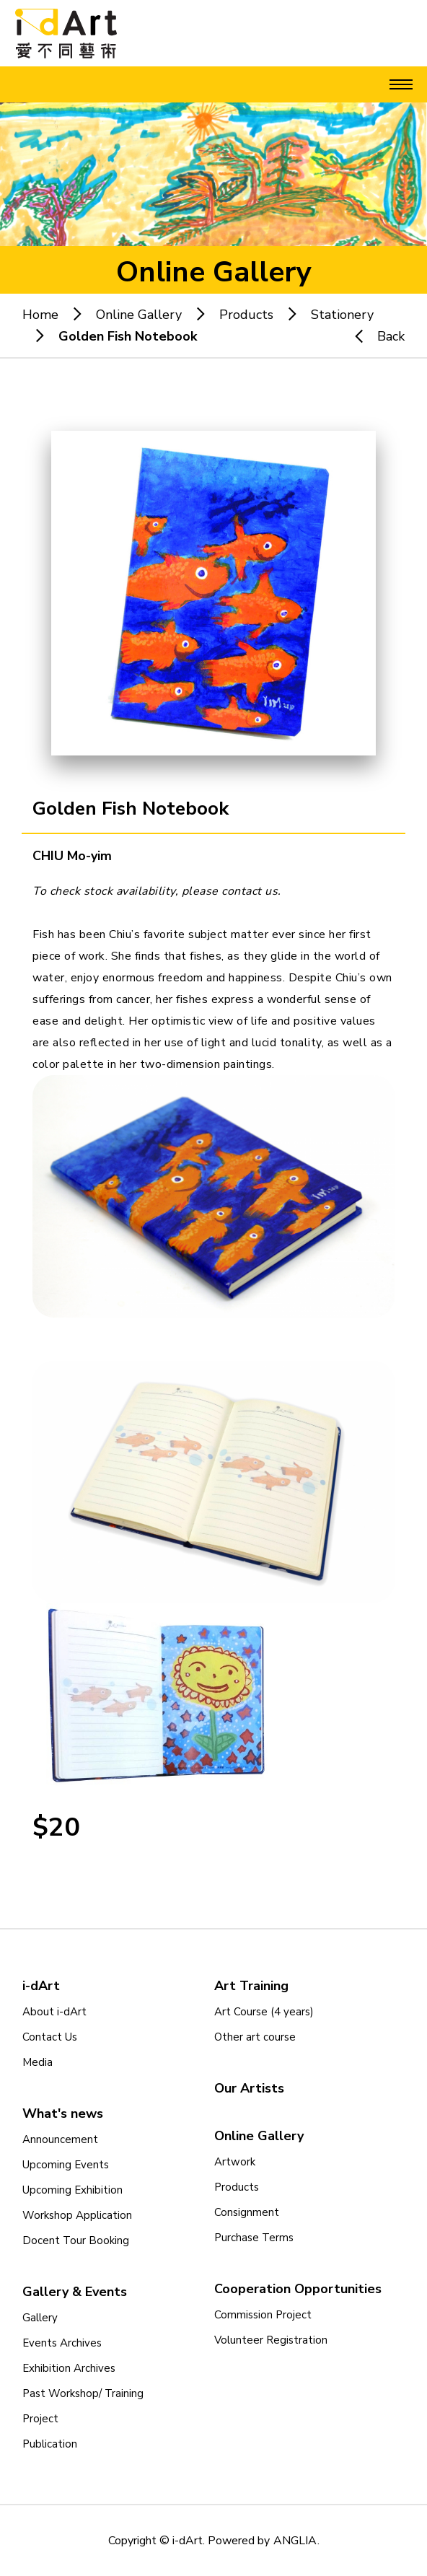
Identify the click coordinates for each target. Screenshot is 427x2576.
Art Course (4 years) (264, 2012)
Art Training (251, 1985)
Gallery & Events (74, 2291)
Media (37, 2062)
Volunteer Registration (270, 2340)
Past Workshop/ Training (83, 2393)
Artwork (234, 2162)
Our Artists (249, 2088)
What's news (62, 2113)
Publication (49, 2444)
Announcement (60, 2139)
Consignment (246, 2212)
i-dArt (41, 1985)
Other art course (255, 2037)
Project (40, 2418)
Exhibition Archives (68, 2368)
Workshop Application (77, 2215)
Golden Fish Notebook (127, 336)
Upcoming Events (65, 2164)
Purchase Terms (254, 2237)
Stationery (342, 314)
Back (373, 336)
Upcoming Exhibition (72, 2190)
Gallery (40, 2317)
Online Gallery (139, 314)
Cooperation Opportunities (298, 2288)
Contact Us (49, 2037)
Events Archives (62, 2343)
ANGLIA (295, 2541)
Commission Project (263, 2315)
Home (40, 314)
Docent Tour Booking (75, 2240)
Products (246, 314)
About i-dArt (54, 2012)
